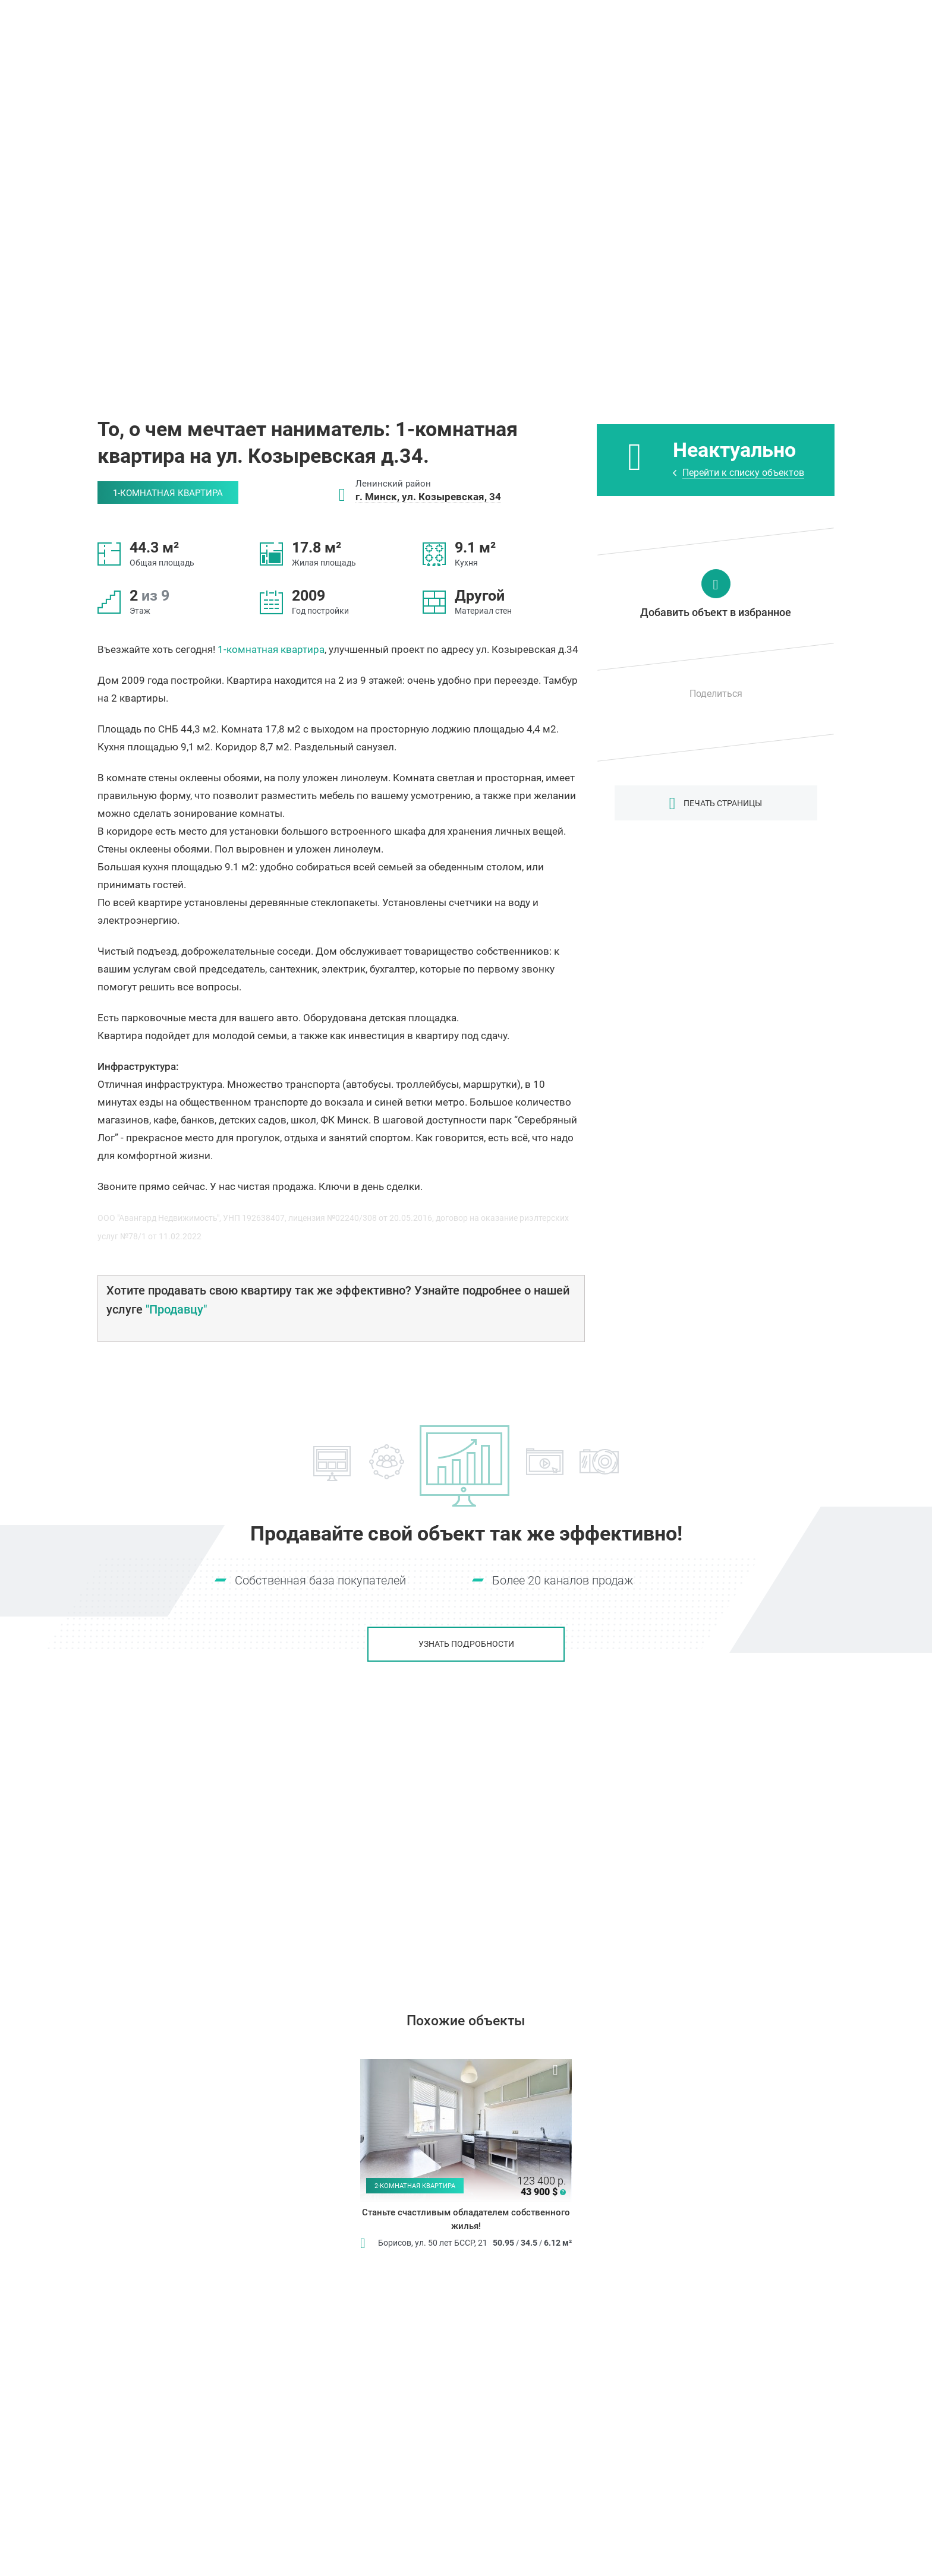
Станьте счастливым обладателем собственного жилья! (466, 2220)
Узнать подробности (466, 1644)
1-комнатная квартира (271, 649)
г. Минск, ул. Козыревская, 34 (428, 497)
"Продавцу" (176, 1309)
